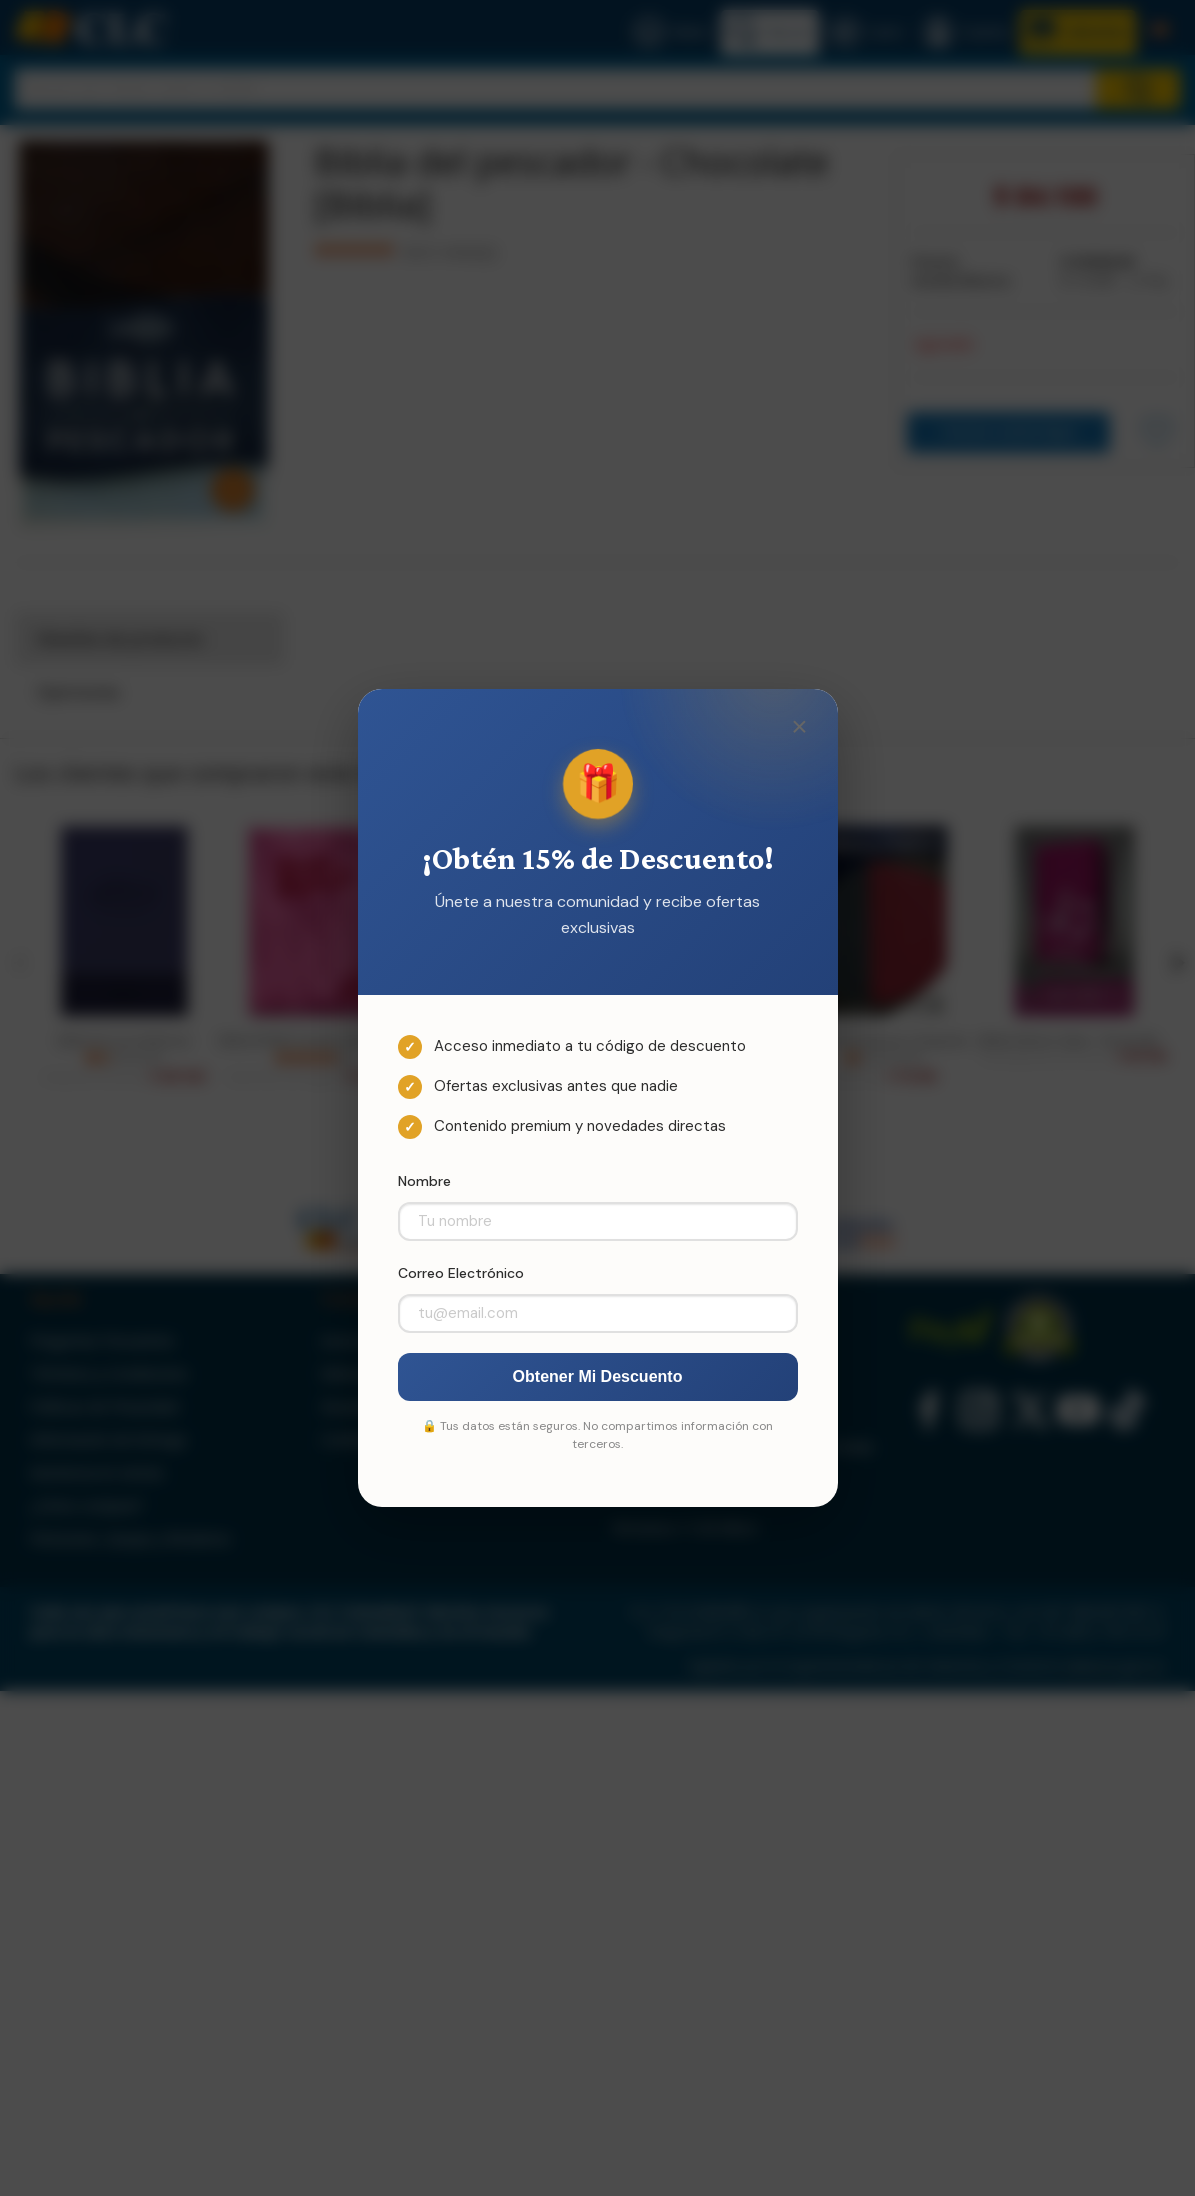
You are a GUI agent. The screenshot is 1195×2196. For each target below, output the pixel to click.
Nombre (424, 1181)
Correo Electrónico (461, 1273)
